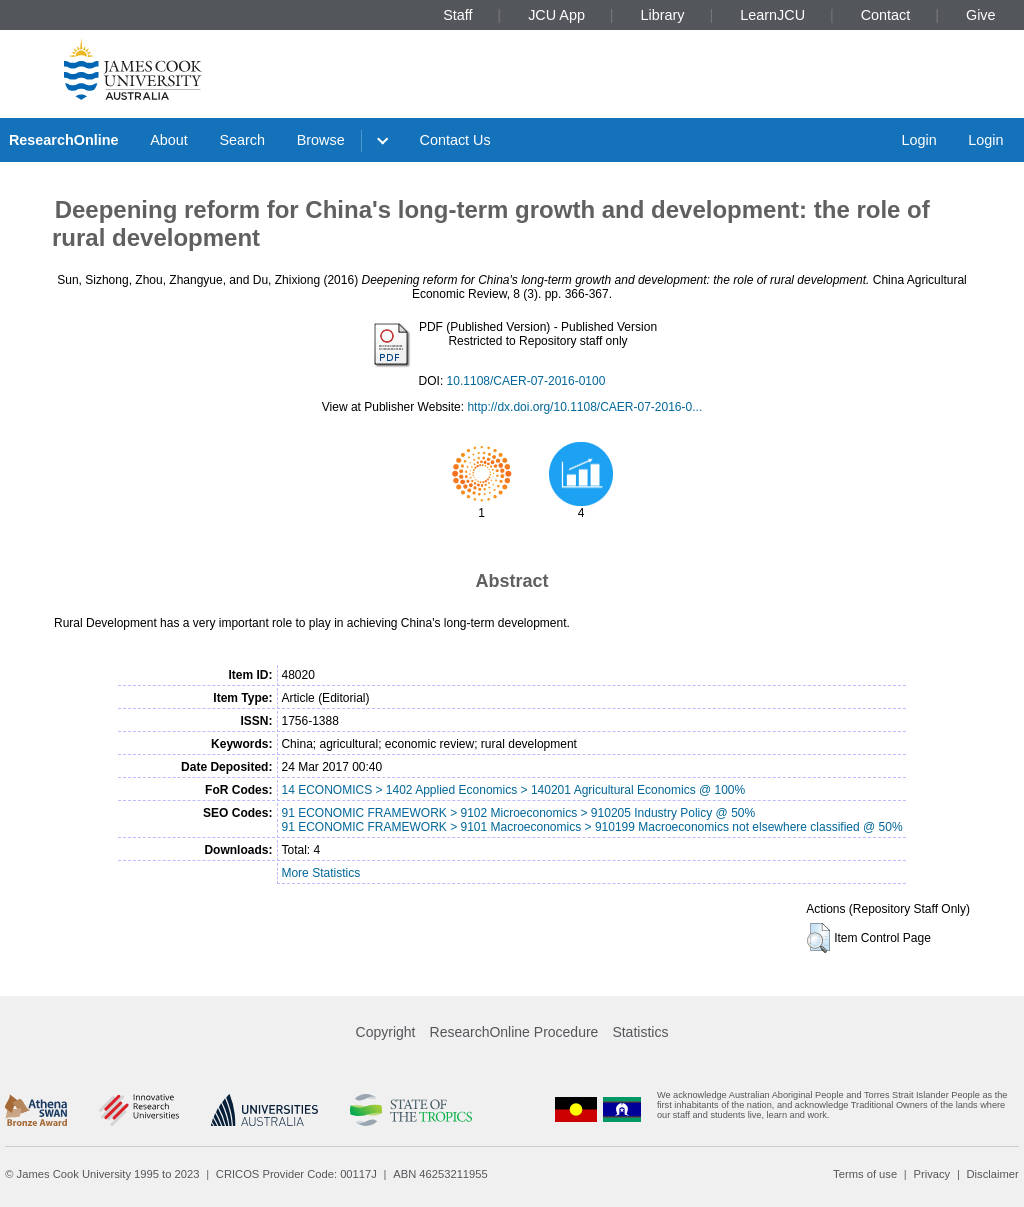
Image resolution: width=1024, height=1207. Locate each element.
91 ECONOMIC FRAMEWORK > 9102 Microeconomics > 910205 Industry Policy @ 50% (518, 813)
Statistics (640, 1032)
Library (663, 15)
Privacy (931, 1174)
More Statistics (320, 873)
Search (242, 140)
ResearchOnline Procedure (514, 1032)
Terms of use (865, 1174)
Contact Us (455, 140)
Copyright (386, 1032)
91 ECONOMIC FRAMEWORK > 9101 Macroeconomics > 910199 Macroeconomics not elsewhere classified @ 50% (591, 827)
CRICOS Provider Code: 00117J (296, 1174)
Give (981, 15)
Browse (321, 140)
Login (918, 140)
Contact (886, 15)
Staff (457, 15)
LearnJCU (772, 15)
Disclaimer (993, 1174)
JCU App (556, 15)
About (169, 140)
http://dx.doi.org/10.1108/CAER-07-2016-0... (584, 407)
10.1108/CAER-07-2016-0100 (526, 381)
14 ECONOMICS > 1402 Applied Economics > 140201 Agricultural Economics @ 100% (513, 790)
